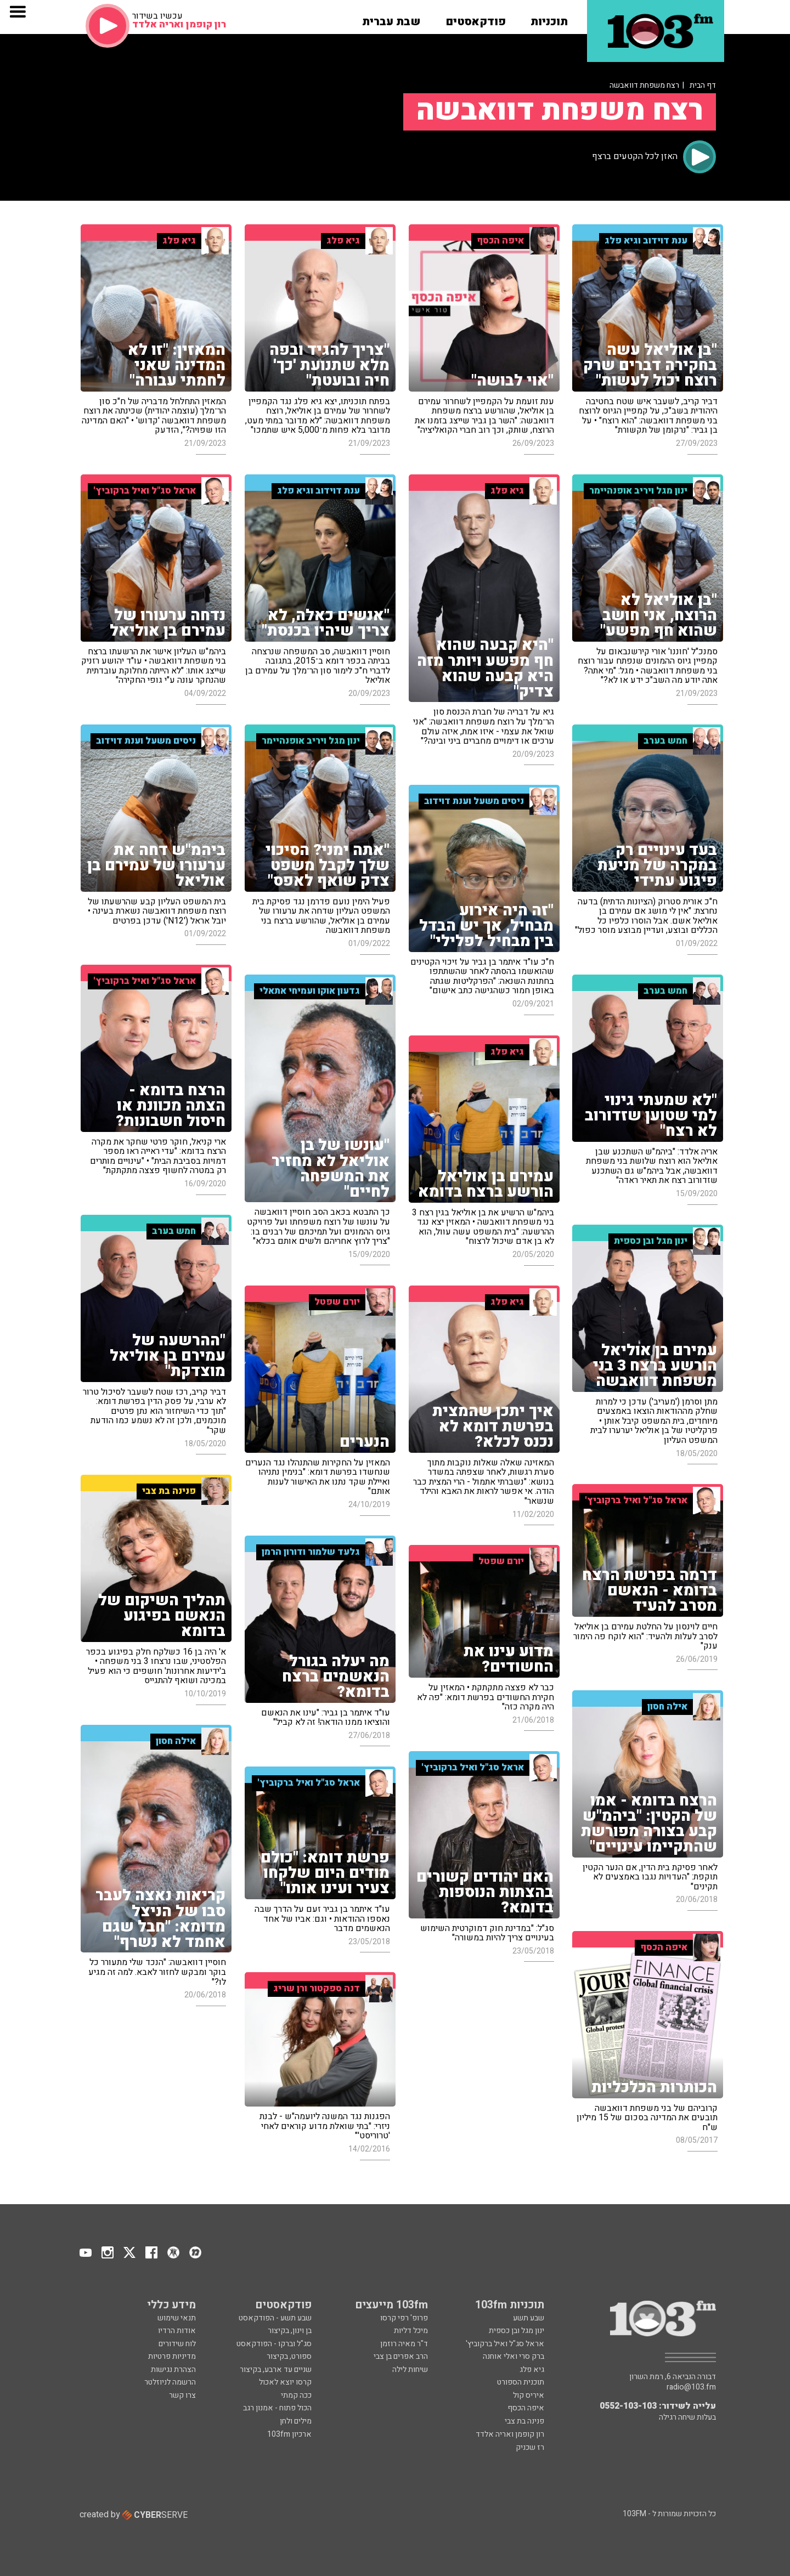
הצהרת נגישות (173, 2369)
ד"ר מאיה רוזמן (404, 2344)
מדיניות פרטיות (172, 2356)
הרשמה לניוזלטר (170, 2382)
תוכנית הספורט (520, 2382)
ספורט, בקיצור (289, 2356)
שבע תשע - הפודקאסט (275, 2318)
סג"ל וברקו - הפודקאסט (274, 2344)
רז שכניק (530, 2447)
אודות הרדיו (177, 2330)
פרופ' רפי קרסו (404, 2318)
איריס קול (528, 2395)
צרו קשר (182, 2395)
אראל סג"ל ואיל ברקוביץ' (505, 2344)
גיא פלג (532, 2369)
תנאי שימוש (176, 2318)
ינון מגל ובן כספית (516, 2330)
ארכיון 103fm (289, 2434)
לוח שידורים (177, 2344)
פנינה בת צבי (524, 2421)
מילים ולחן (296, 2421)
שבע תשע (528, 2318)
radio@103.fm (691, 2387)
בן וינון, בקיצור (290, 2330)
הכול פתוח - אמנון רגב (277, 2408)
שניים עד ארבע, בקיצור (276, 2369)
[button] (549, 18)
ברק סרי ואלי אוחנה (513, 2356)
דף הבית (703, 85)
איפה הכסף (525, 2408)
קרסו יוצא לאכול (285, 2382)
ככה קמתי (296, 2395)
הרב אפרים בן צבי (401, 2356)
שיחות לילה (410, 2369)
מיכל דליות (411, 2330)
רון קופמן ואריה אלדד (510, 2434)
